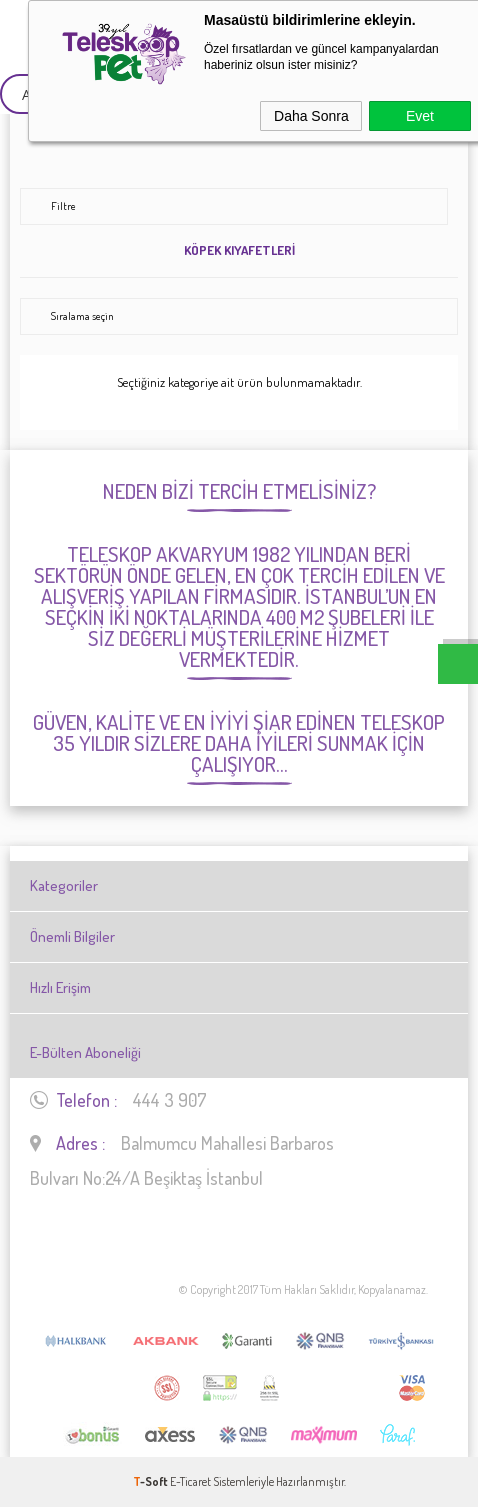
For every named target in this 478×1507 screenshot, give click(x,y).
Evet (420, 116)
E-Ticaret (190, 1481)
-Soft (151, 1481)
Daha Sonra (311, 116)
